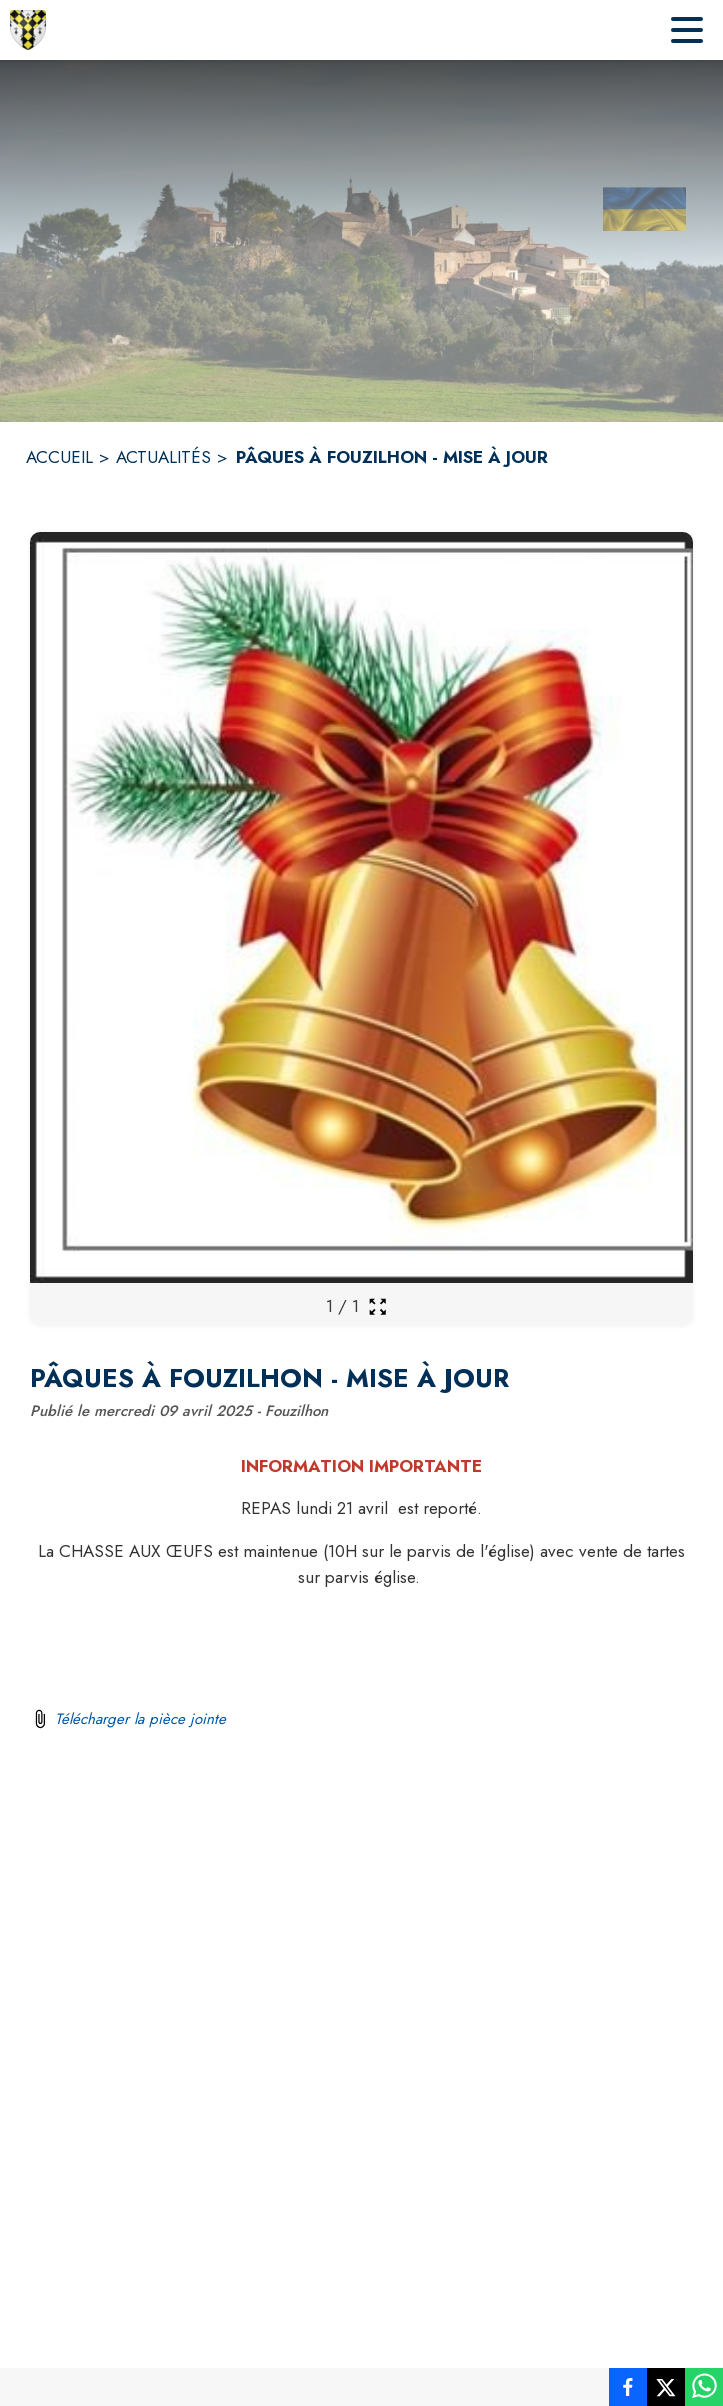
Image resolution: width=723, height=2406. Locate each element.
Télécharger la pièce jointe (140, 1719)
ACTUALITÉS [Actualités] (163, 457)
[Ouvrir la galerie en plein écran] (377, 1306)
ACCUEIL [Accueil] (59, 457)
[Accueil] (28, 30)
